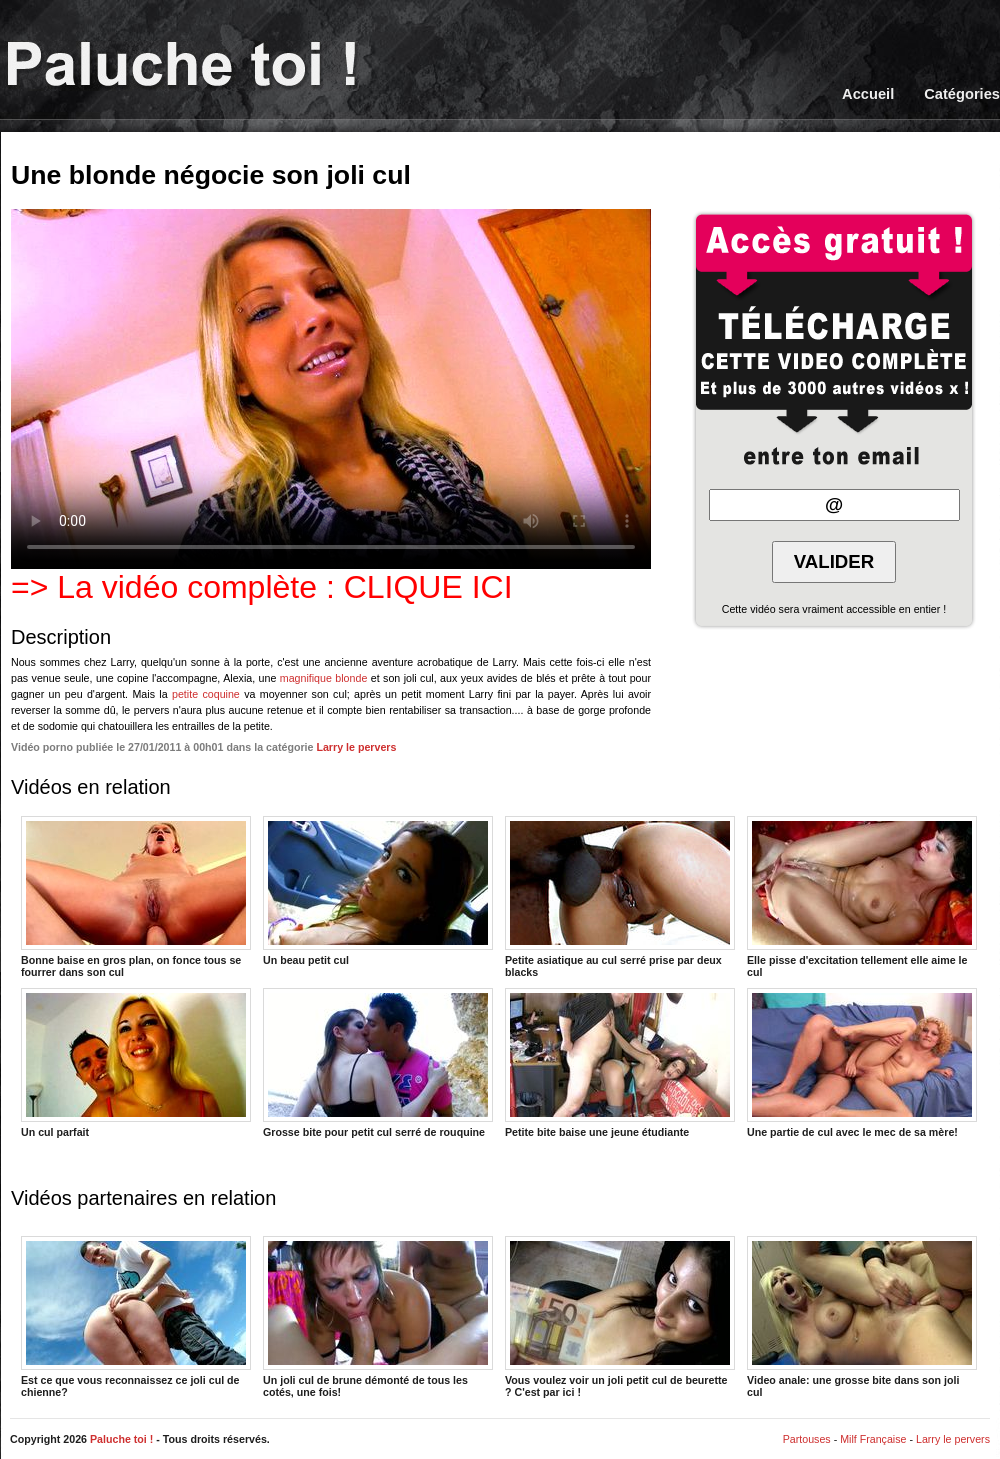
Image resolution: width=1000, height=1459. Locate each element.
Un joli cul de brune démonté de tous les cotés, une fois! (378, 1316)
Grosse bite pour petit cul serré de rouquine (378, 1063)
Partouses (807, 1439)
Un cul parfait (136, 1063)
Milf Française (873, 1439)
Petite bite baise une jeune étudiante (620, 1063)
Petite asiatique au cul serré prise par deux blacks (620, 896)
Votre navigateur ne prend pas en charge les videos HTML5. (331, 389)
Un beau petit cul (378, 891)
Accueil (868, 94)
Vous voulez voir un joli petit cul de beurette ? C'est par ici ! (620, 1316)
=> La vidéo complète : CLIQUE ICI (262, 587)
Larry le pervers (356, 747)
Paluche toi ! (121, 1439)
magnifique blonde (324, 678)
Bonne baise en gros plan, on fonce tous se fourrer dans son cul (136, 896)
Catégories (962, 94)
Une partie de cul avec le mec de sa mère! (862, 1063)
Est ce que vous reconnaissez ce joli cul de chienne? (136, 1316)
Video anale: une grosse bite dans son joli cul (862, 1316)
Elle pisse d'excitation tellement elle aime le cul (862, 896)
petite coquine (206, 694)
